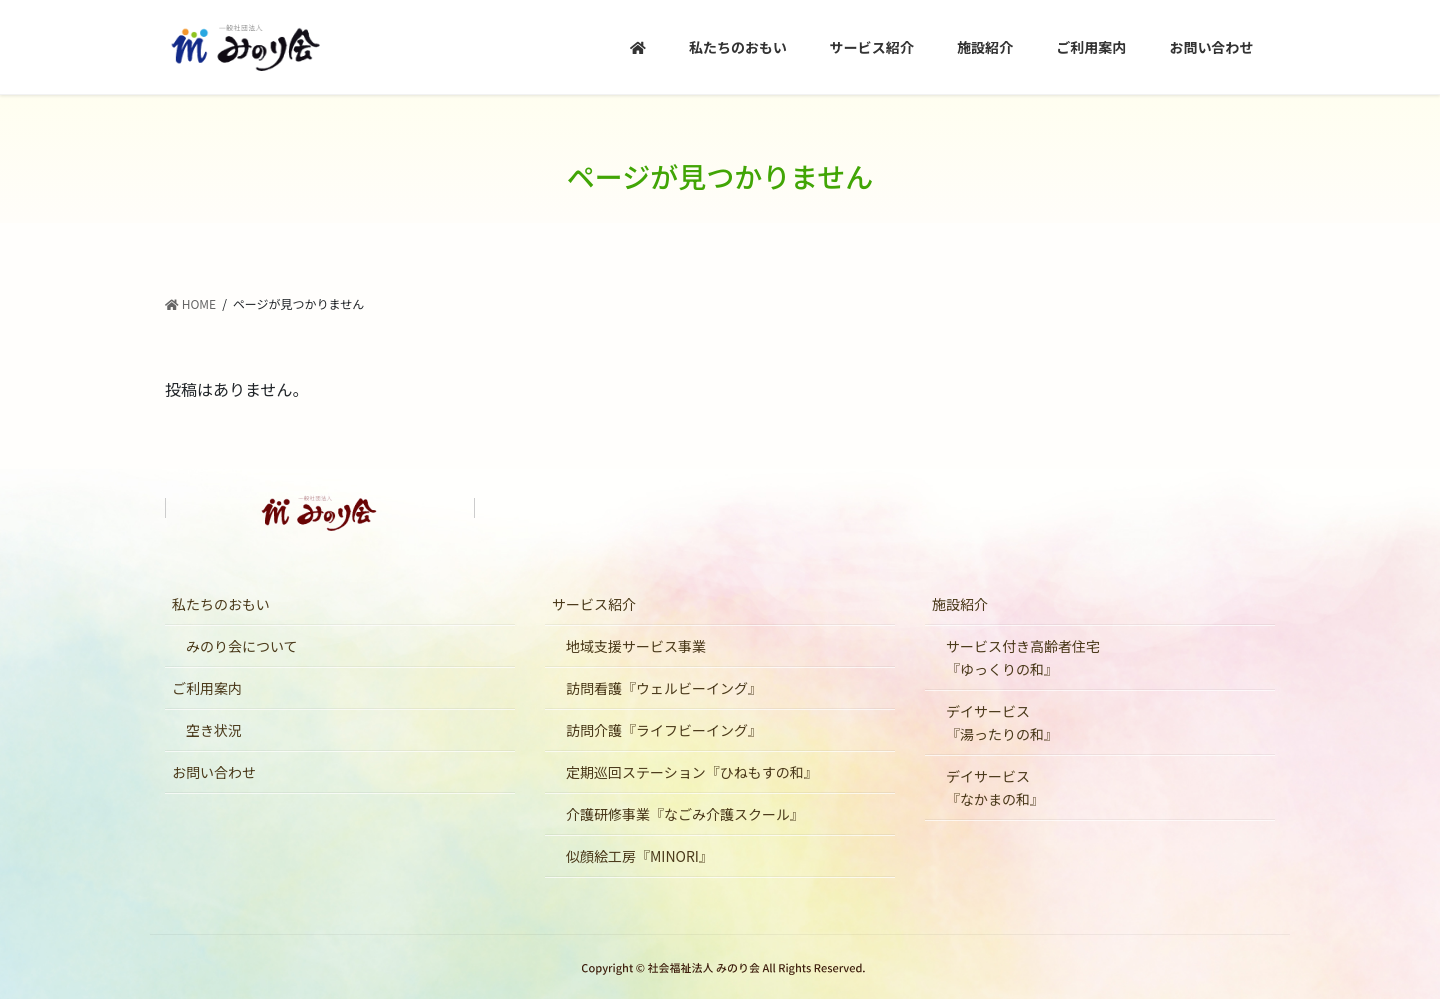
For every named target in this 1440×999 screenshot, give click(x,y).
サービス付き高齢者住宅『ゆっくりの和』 (1023, 657)
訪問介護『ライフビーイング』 (664, 730)
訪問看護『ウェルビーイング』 (664, 688)
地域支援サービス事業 (636, 646)
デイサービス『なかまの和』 (995, 787)
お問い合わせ (214, 772)
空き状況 (214, 730)
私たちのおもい (221, 604)
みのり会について (242, 646)
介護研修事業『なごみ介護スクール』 (685, 814)
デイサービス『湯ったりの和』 (1002, 722)
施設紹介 (960, 604)
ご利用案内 (207, 688)
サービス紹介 (594, 604)
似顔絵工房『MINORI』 (639, 856)
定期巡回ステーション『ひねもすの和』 (692, 772)
